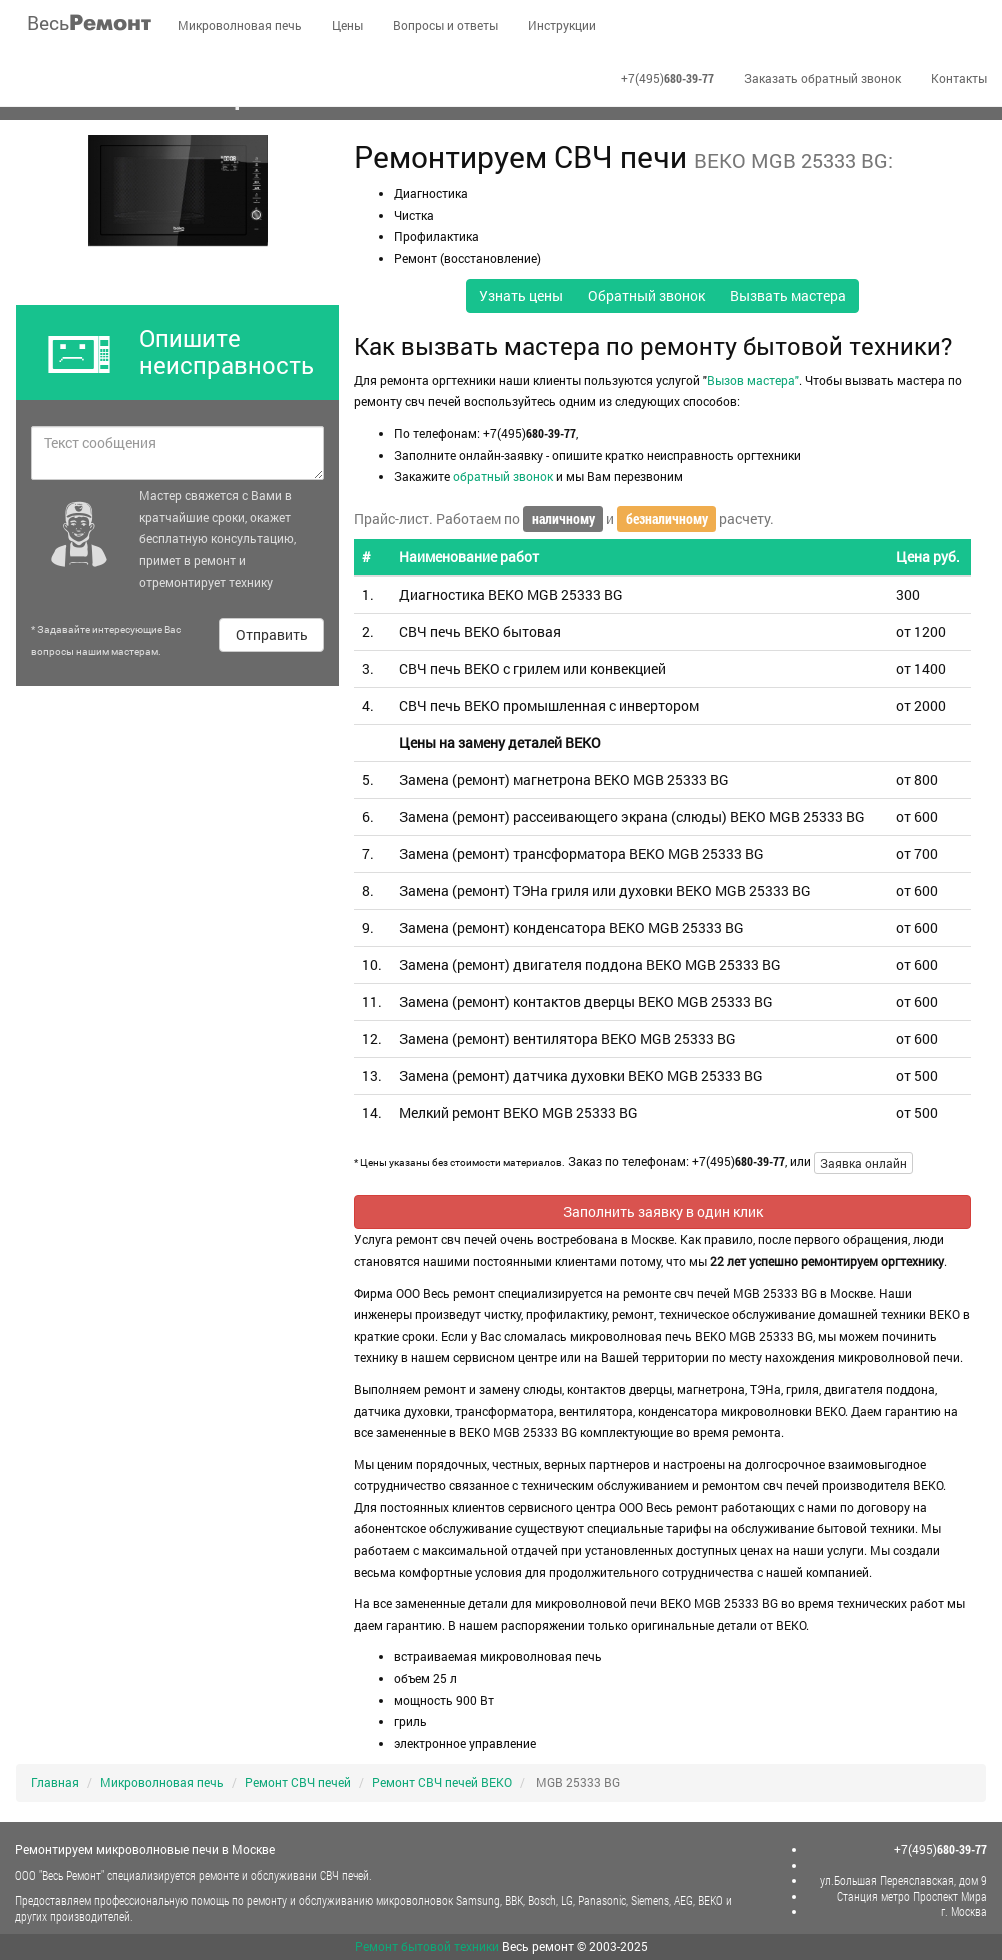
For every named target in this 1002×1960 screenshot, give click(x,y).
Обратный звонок (646, 295)
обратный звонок (503, 476)
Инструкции (562, 25)
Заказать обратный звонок (822, 78)
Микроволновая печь (240, 25)
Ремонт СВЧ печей (298, 1782)
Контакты (959, 78)
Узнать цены (521, 295)
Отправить (272, 634)
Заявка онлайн (863, 1163)
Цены (347, 25)
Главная (55, 1782)
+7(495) (667, 78)
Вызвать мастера (788, 295)
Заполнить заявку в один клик (663, 1211)
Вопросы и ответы (445, 25)
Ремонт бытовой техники (427, 1946)
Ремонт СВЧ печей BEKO (442, 1782)
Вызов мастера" (753, 380)
